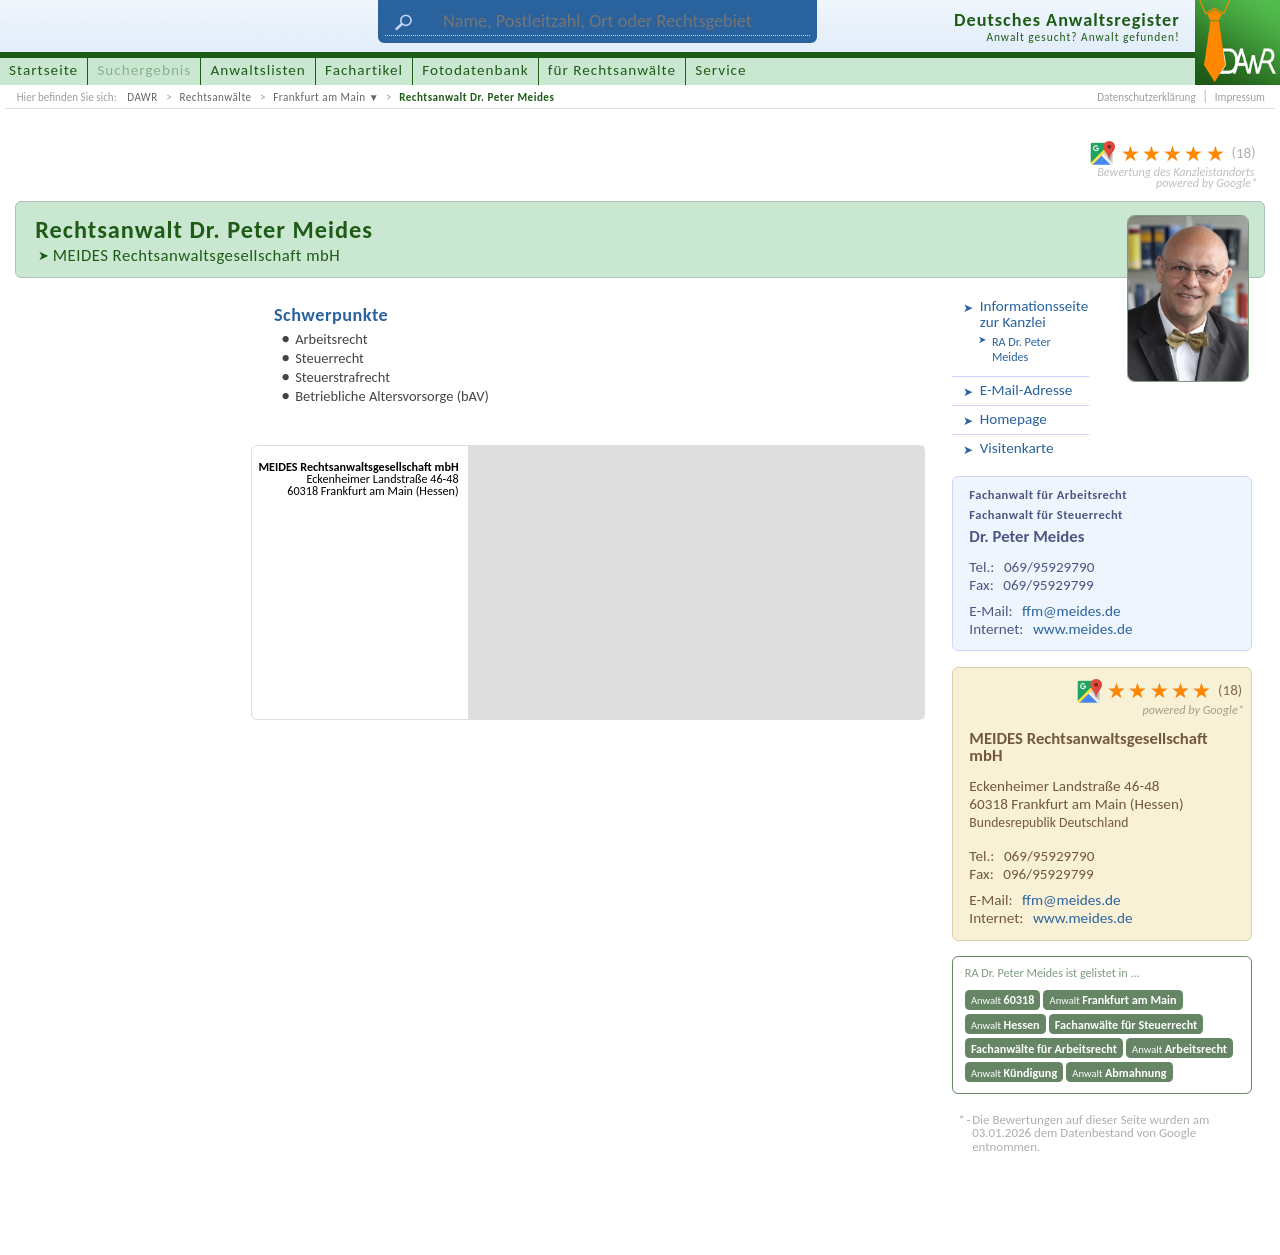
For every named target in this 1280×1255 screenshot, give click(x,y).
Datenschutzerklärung (1146, 97)
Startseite (43, 70)
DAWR (142, 97)
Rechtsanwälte (215, 97)
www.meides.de (1083, 629)
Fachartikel (364, 70)
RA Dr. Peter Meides (1021, 349)
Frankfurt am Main (319, 97)
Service (720, 70)
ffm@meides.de (1071, 611)
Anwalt (1002, 999)
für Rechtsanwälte (612, 70)
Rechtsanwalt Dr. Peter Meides (476, 97)
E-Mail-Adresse (1026, 390)
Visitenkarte (1017, 448)
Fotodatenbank (475, 70)
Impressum (1240, 97)
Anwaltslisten (258, 70)
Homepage (1013, 419)
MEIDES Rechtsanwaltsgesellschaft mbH (196, 255)
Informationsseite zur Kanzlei (1031, 314)
